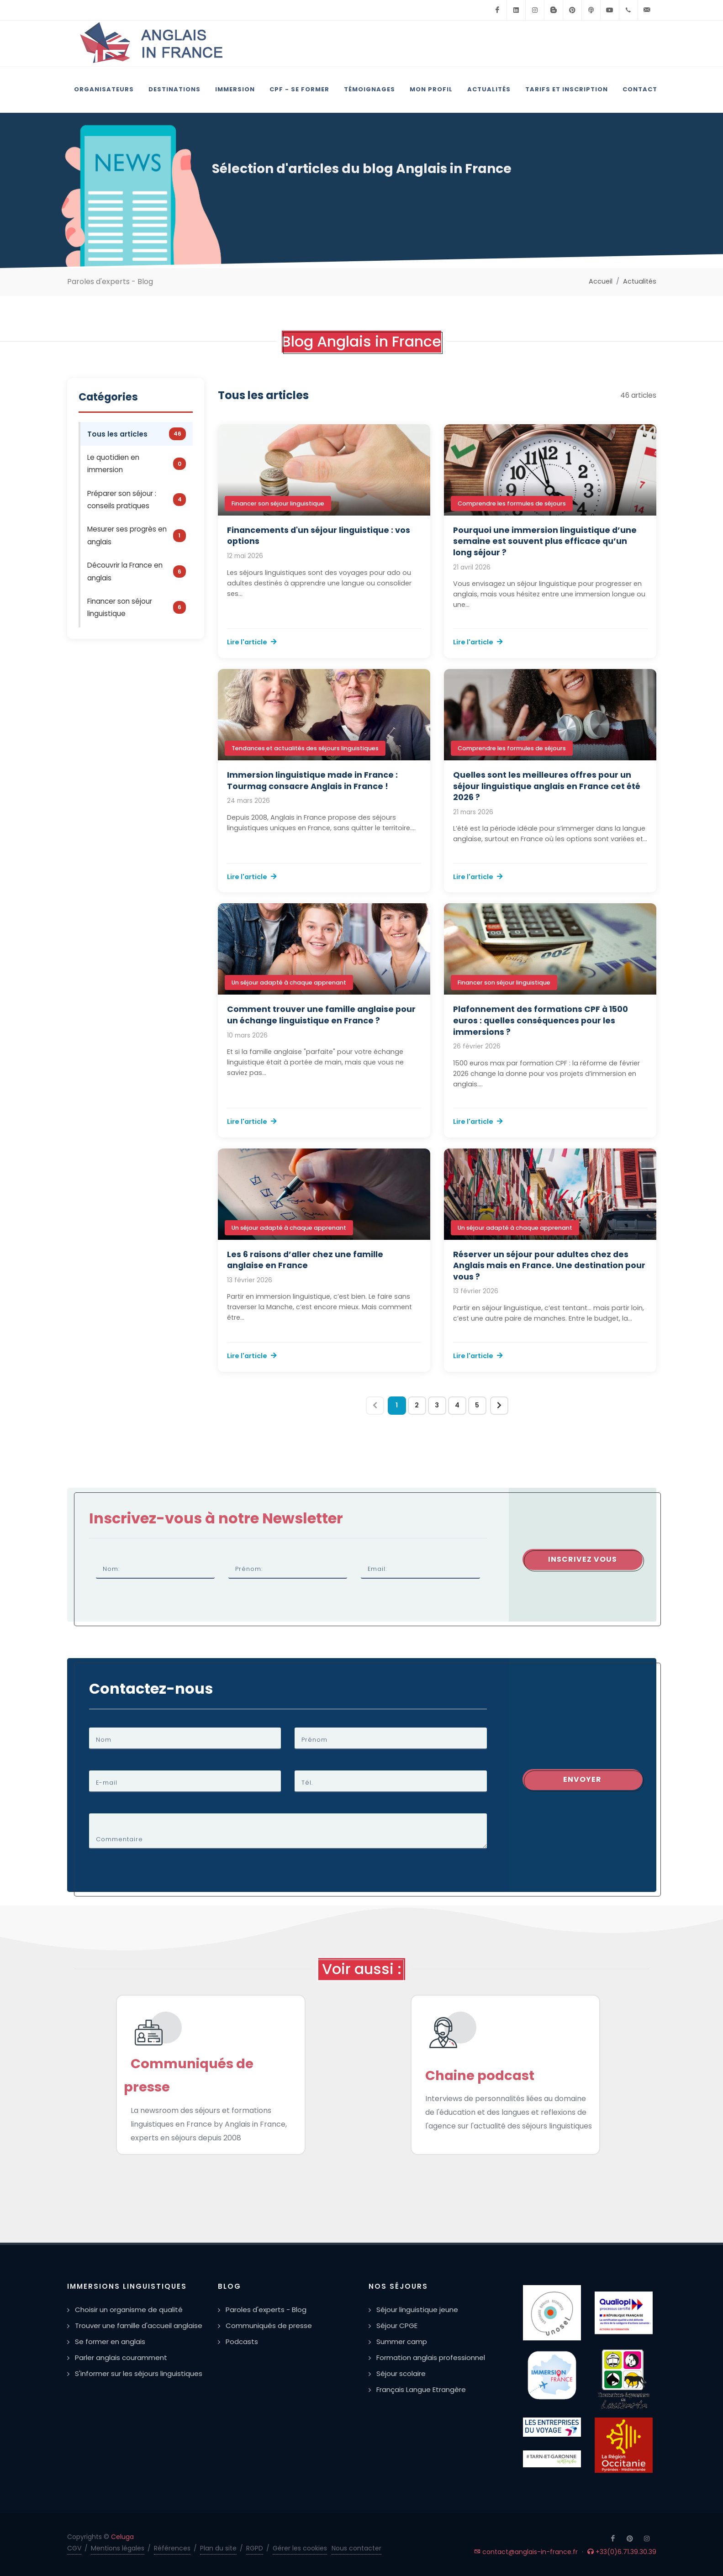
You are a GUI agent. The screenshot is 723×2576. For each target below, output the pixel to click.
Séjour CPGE (396, 2325)
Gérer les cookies (300, 2548)
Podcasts (242, 2341)
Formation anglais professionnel (430, 2357)
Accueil (600, 281)
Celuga (122, 2536)
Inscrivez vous (582, 1559)
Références (172, 2548)
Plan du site (218, 2548)
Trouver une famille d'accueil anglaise (138, 2325)
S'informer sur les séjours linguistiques (138, 2373)
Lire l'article (252, 642)
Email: (377, 1569)
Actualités (639, 281)
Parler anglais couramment (121, 2357)
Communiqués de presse (269, 2325)
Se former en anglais (110, 2341)
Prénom (314, 1740)
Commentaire (119, 1839)
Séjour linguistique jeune (417, 2309)
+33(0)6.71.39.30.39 (621, 2551)
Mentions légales (117, 2548)
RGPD (254, 2548)
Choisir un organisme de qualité (129, 2309)
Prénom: (249, 1569)
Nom (103, 1740)
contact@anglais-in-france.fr (526, 2551)
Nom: (111, 1569)
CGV (74, 2548)
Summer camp (401, 2341)
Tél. (307, 1782)
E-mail (106, 1782)
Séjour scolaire (401, 2373)
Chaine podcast (479, 2075)
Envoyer (582, 1779)
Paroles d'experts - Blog (266, 2309)
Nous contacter (356, 2548)
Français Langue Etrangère (421, 2389)
